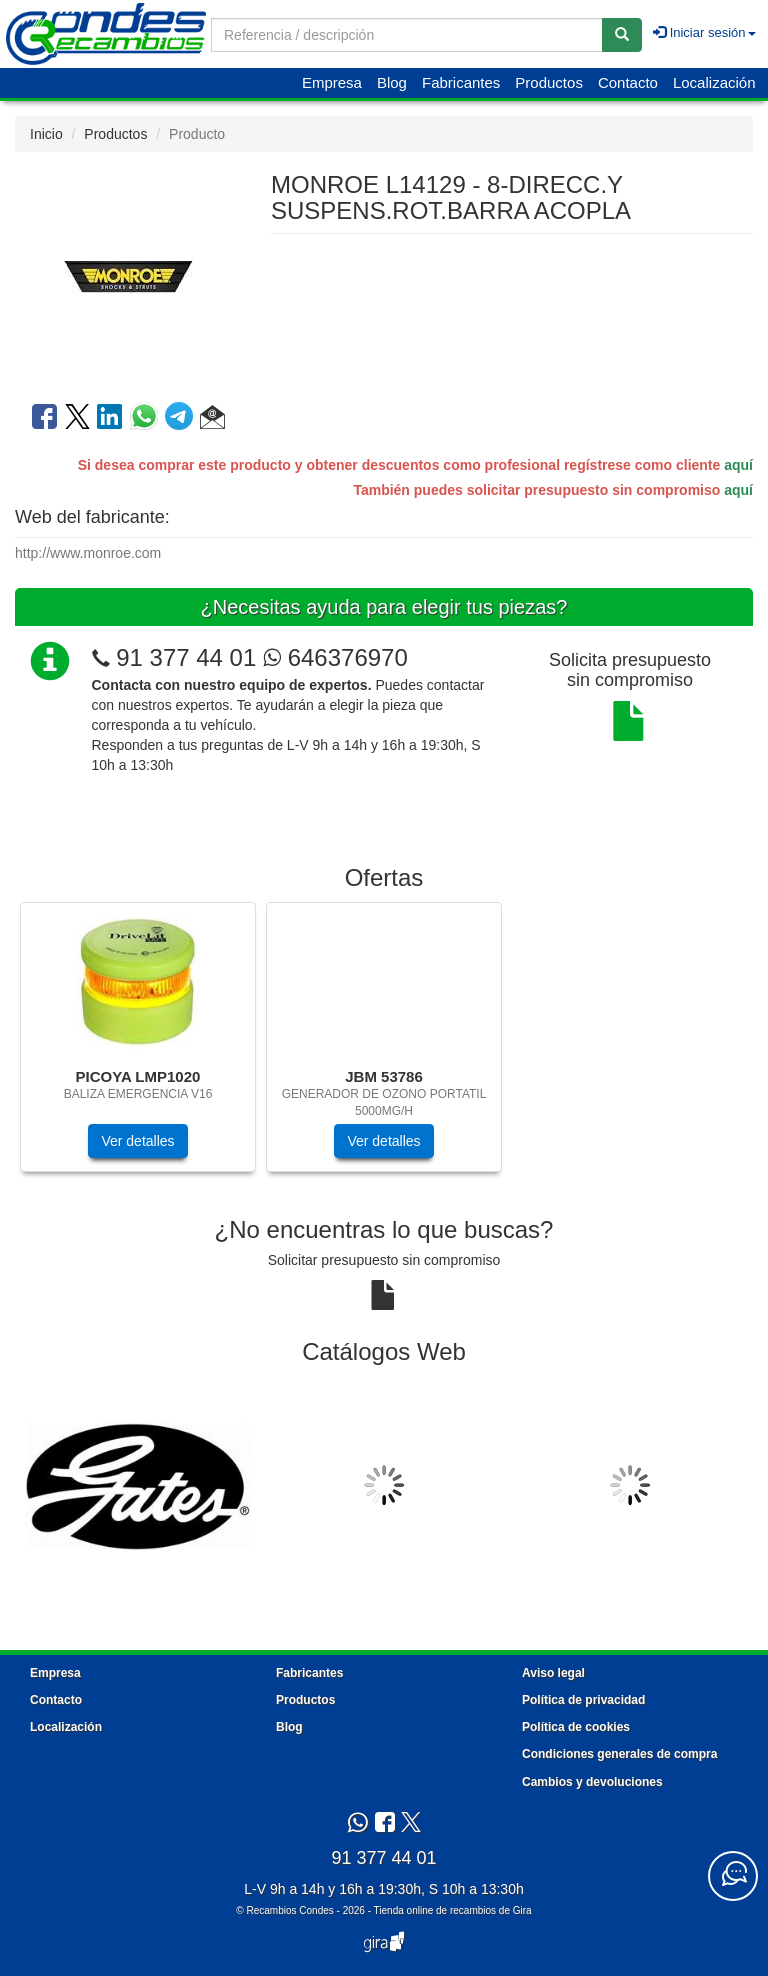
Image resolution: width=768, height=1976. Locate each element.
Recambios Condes (289, 1910)
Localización (714, 82)
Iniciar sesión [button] (704, 32)
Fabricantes (461, 82)
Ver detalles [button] (137, 1141)
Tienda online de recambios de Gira (453, 1910)
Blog (392, 82)
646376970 (335, 657)
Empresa (332, 82)
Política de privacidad (583, 1700)
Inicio (46, 134)
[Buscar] (622, 35)
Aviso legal (553, 1673)
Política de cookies (576, 1727)
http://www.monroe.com (88, 553)
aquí (738, 465)
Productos (549, 82)
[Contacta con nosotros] (733, 1876)
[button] (212, 420)
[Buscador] (407, 35)
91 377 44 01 (186, 657)
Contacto (628, 82)
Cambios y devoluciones (592, 1782)
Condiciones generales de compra (619, 1754)
